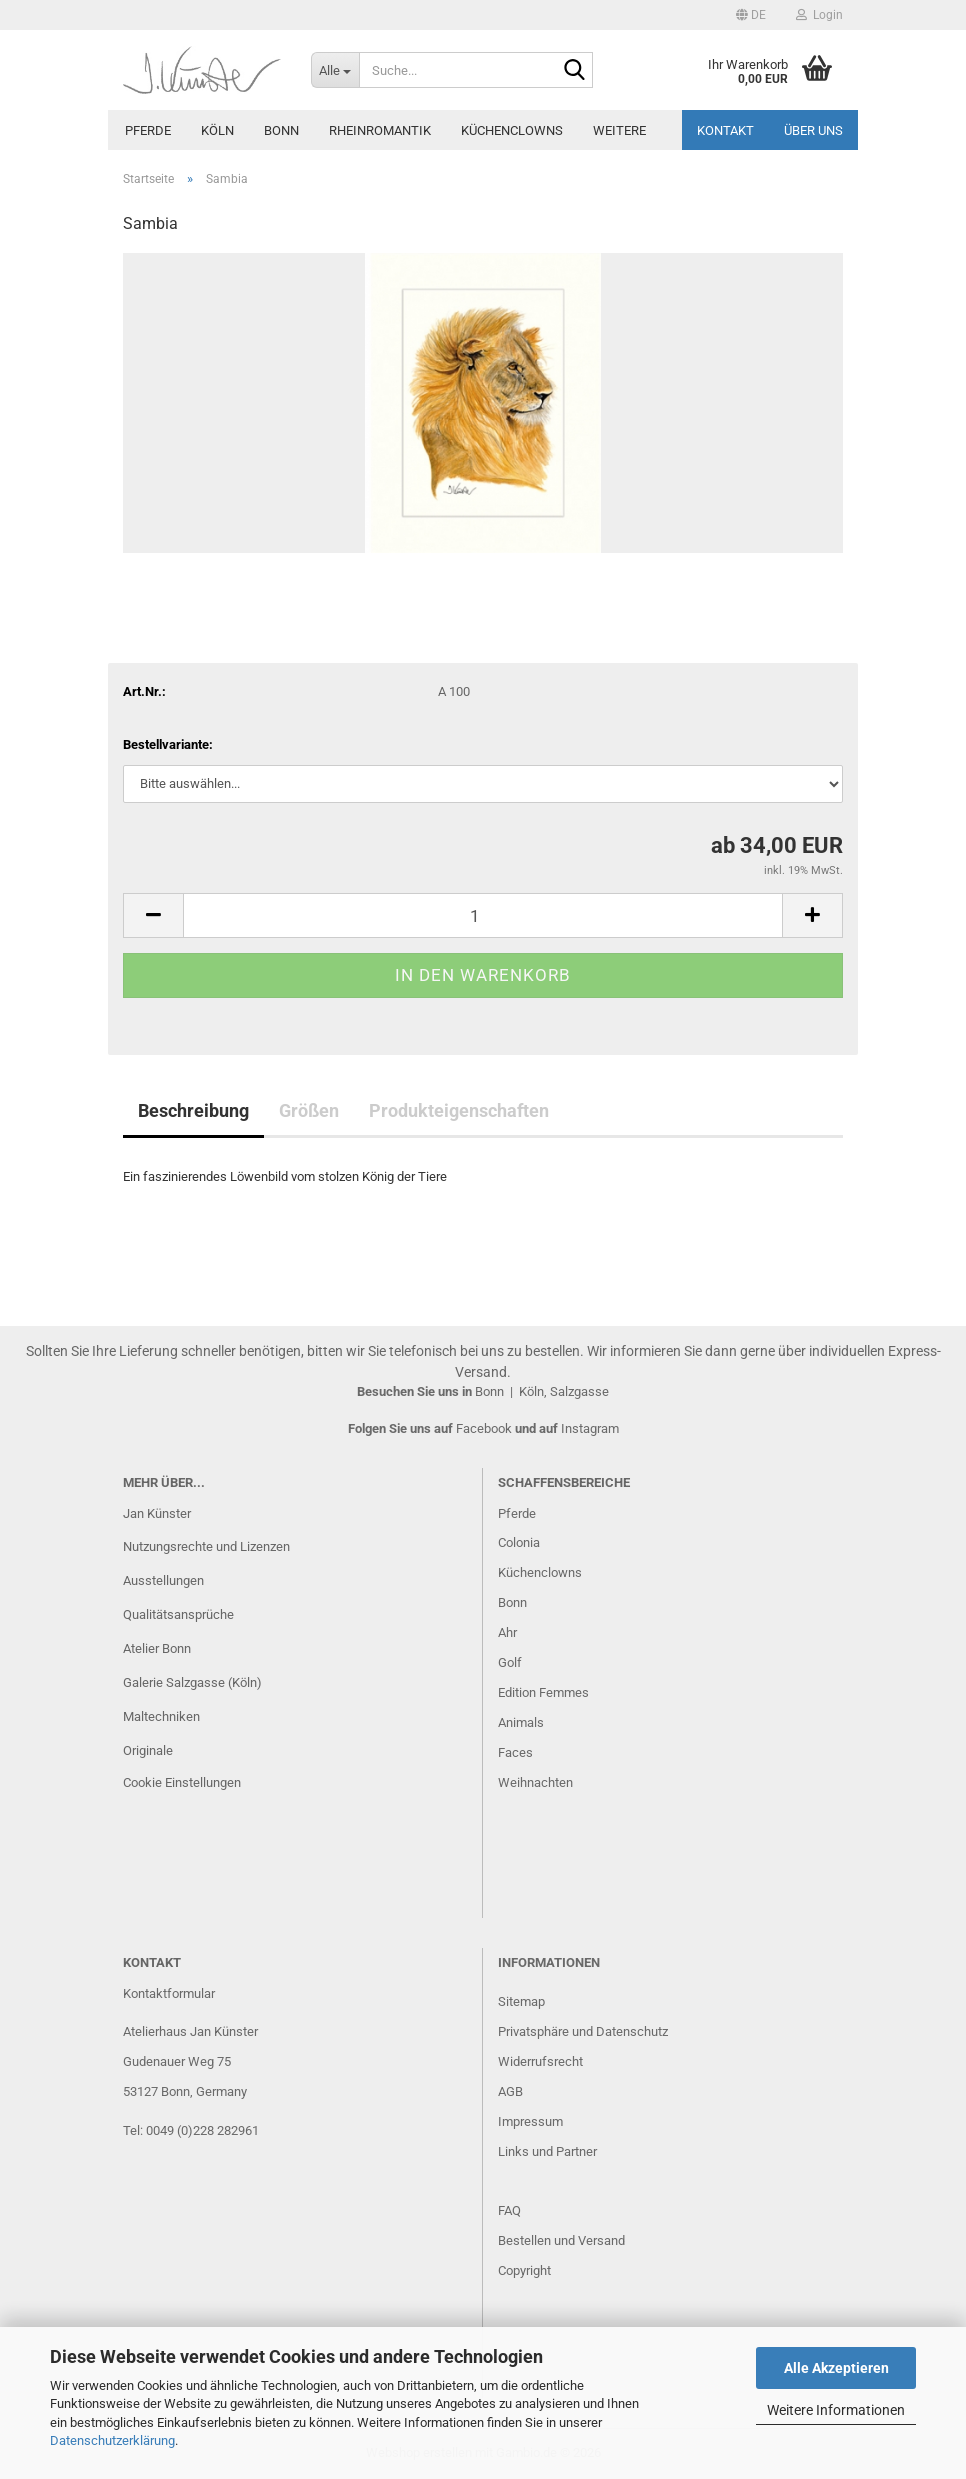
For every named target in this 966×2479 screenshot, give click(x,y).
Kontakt (725, 130)
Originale (148, 1750)
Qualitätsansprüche (178, 1614)
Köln (217, 130)
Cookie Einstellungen (182, 1782)
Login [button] (819, 15)
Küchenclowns (512, 130)
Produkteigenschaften (459, 1110)
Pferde (148, 130)
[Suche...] (335, 70)
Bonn (281, 130)
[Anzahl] (483, 915)
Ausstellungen (163, 1580)
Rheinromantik (380, 130)
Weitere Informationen (836, 2410)
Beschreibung (193, 1110)
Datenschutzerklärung (112, 2440)
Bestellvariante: (168, 744)
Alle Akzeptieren (836, 2368)
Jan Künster (157, 1513)
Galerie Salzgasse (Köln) (192, 1682)
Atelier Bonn (157, 1648)
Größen (309, 1110)
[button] (751, 15)
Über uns (813, 130)
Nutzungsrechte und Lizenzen (206, 1546)
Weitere (619, 130)
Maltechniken (161, 1716)
